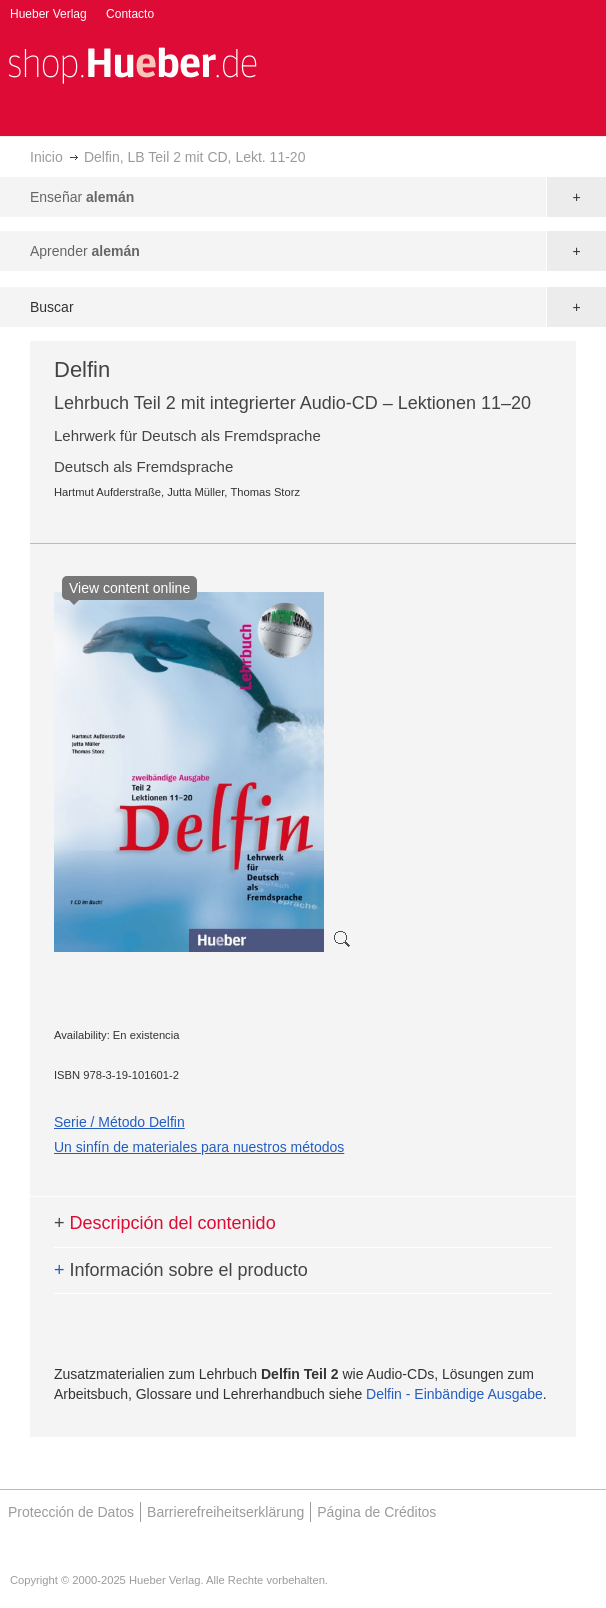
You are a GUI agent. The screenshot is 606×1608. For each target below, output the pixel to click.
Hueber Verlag (48, 14)
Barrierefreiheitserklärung (225, 1512)
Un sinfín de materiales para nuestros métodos (199, 1147)
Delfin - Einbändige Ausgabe (454, 1394)
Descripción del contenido (165, 1223)
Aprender (85, 251)
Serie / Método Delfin (119, 1122)
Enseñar (82, 197)
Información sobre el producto (181, 1270)
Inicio (46, 157)
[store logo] (132, 63)
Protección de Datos (71, 1512)
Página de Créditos (376, 1512)
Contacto (130, 14)
